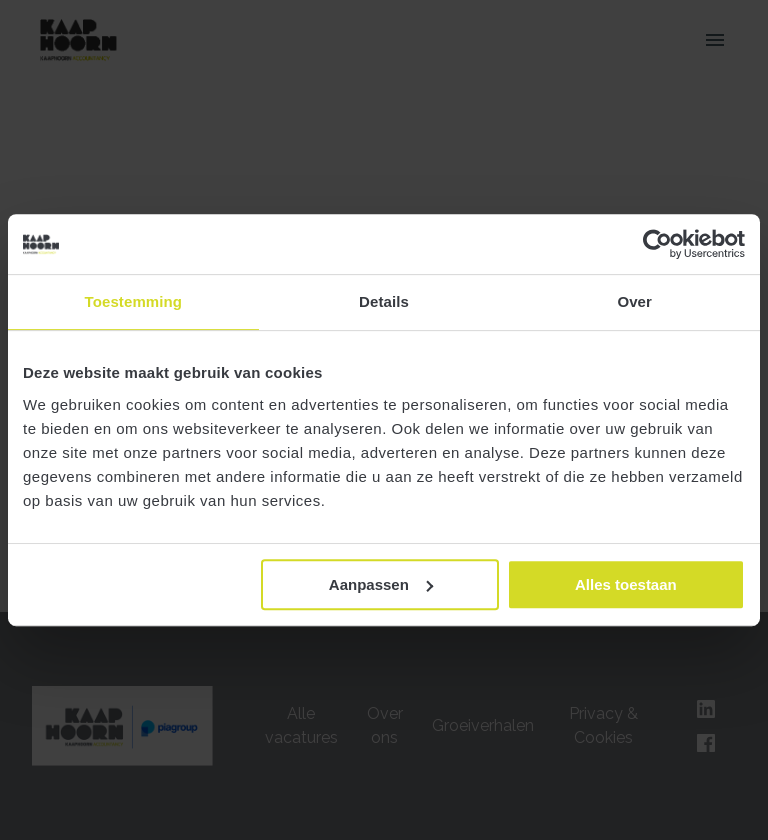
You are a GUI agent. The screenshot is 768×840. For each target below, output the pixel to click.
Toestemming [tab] (134, 301)
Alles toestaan (626, 584)
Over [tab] (634, 301)
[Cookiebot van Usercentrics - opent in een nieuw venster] (657, 244)
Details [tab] (384, 301)
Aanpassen (381, 584)
